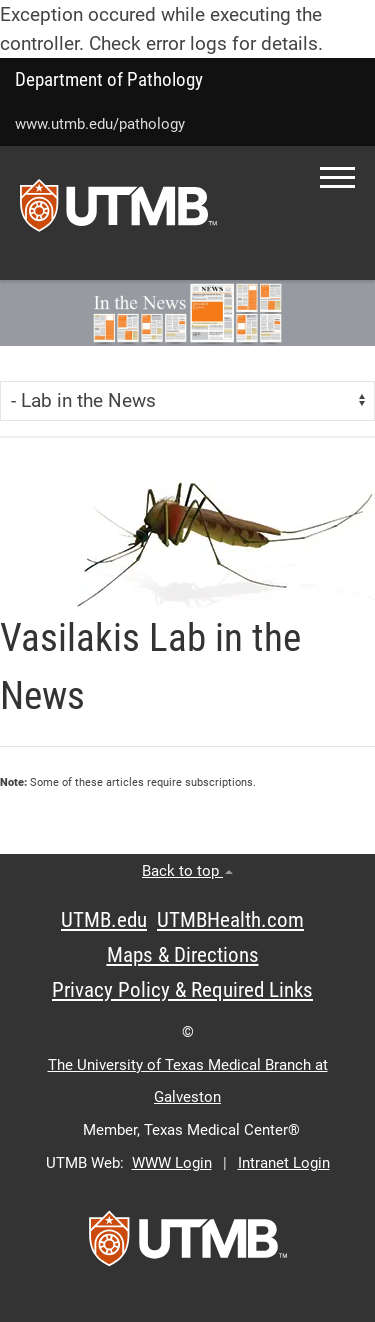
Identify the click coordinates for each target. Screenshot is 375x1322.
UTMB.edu (104, 920)
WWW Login (172, 1163)
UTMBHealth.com (230, 920)
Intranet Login (284, 1163)
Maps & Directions (183, 955)
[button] (337, 177)
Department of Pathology (109, 79)
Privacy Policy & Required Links (182, 990)
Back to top (187, 871)
